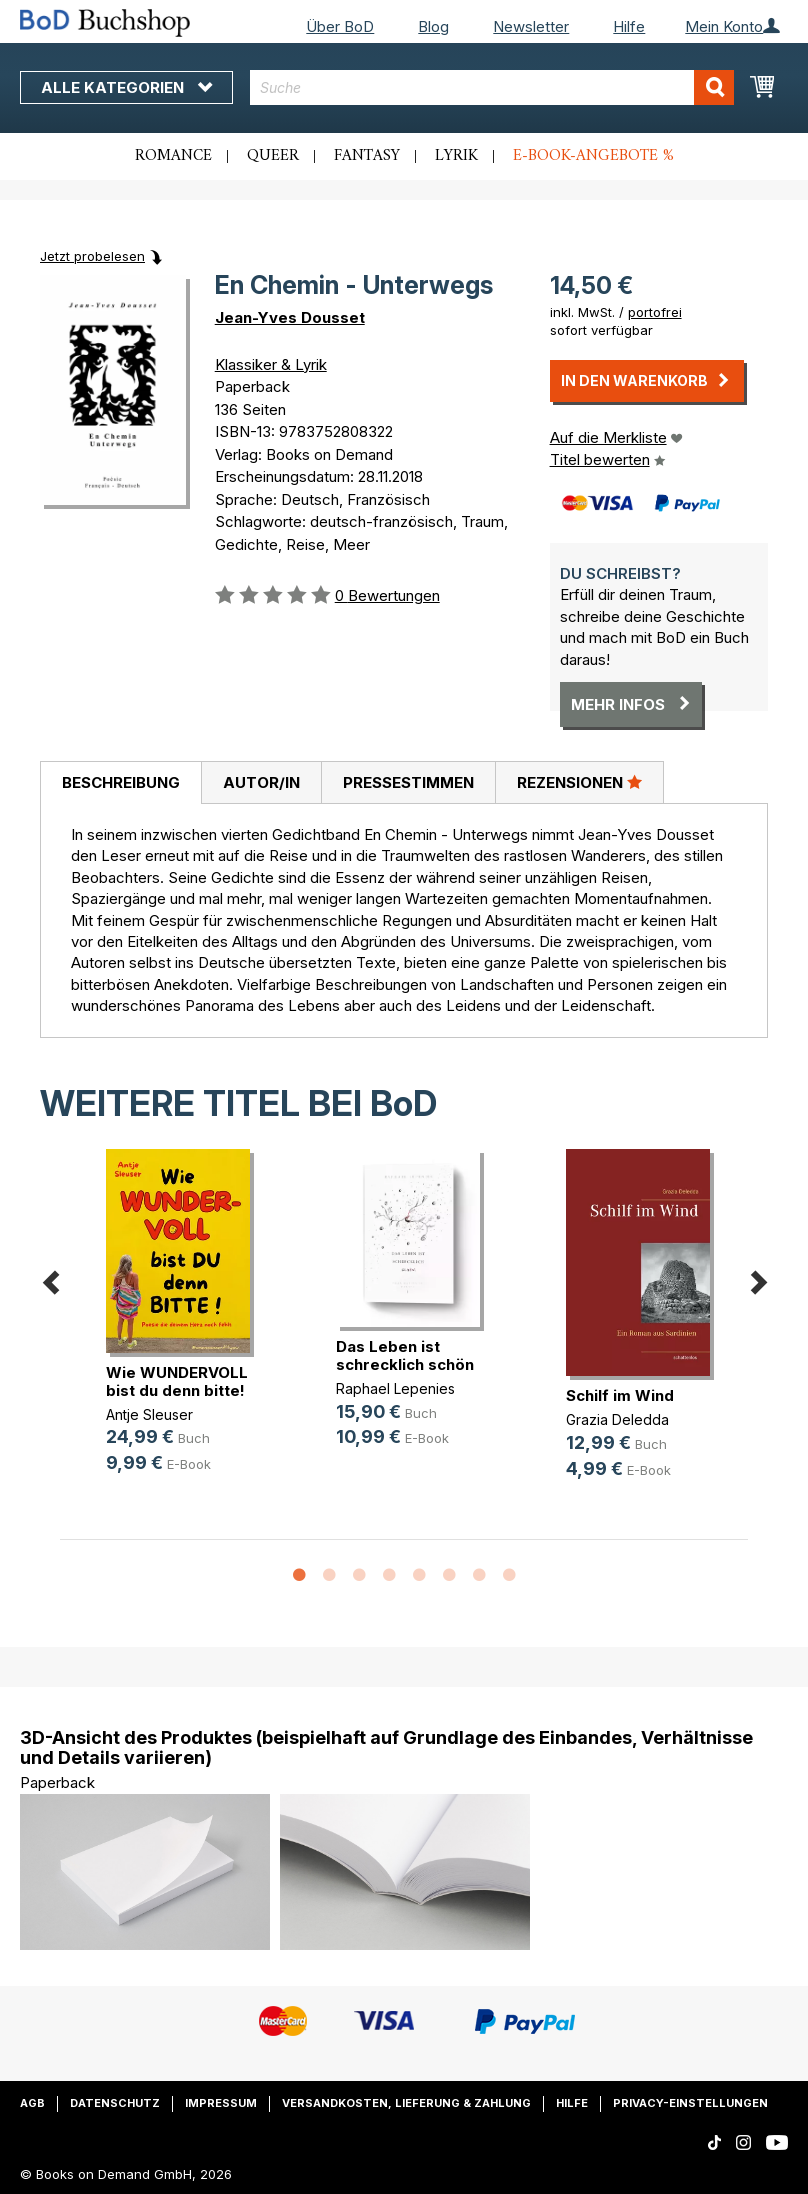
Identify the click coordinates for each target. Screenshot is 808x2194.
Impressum (221, 2103)
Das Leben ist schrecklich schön (405, 1355)
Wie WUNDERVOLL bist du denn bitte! (177, 1381)
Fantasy (367, 156)
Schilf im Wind (620, 1395)
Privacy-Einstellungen (690, 2103)
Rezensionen (579, 782)
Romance (173, 156)
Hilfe (629, 26)
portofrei (655, 312)
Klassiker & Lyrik (271, 364)
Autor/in (261, 782)
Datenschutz (115, 2103)
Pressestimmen (408, 782)
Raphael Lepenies (395, 1388)
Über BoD (340, 26)
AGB (32, 2103)
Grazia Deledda (617, 1419)
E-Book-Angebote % (593, 156)
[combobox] (492, 87)
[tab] (120, 783)
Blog (433, 26)
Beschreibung (121, 782)
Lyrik (456, 156)
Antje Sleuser (149, 1414)
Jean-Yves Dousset (290, 317)
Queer (273, 156)
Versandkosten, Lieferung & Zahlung (406, 2103)
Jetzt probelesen (92, 256)
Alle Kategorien (126, 87)
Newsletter (531, 26)
